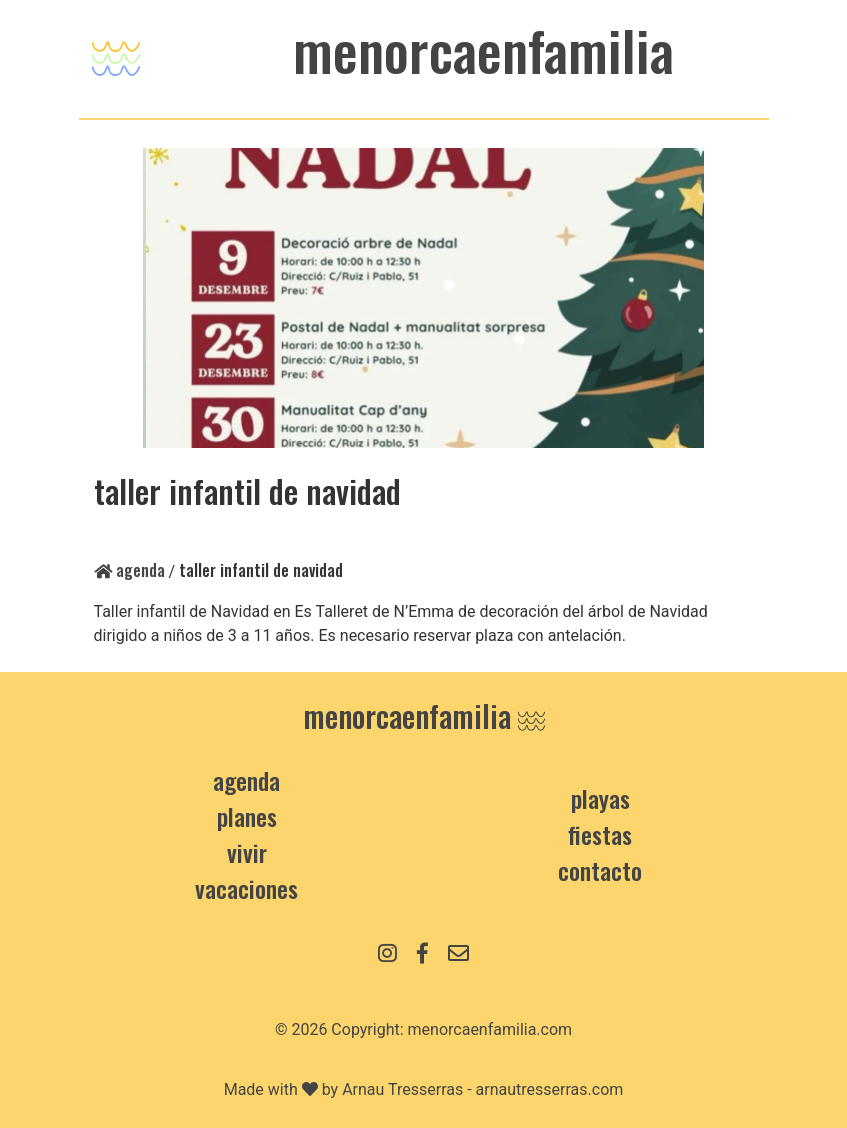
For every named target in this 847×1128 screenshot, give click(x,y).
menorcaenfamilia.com (490, 1029)
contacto (600, 870)
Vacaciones (246, 888)
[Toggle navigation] (116, 53)
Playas (600, 798)
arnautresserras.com (550, 1089)
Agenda (129, 570)
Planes (247, 816)
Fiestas (600, 834)
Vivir (247, 852)
